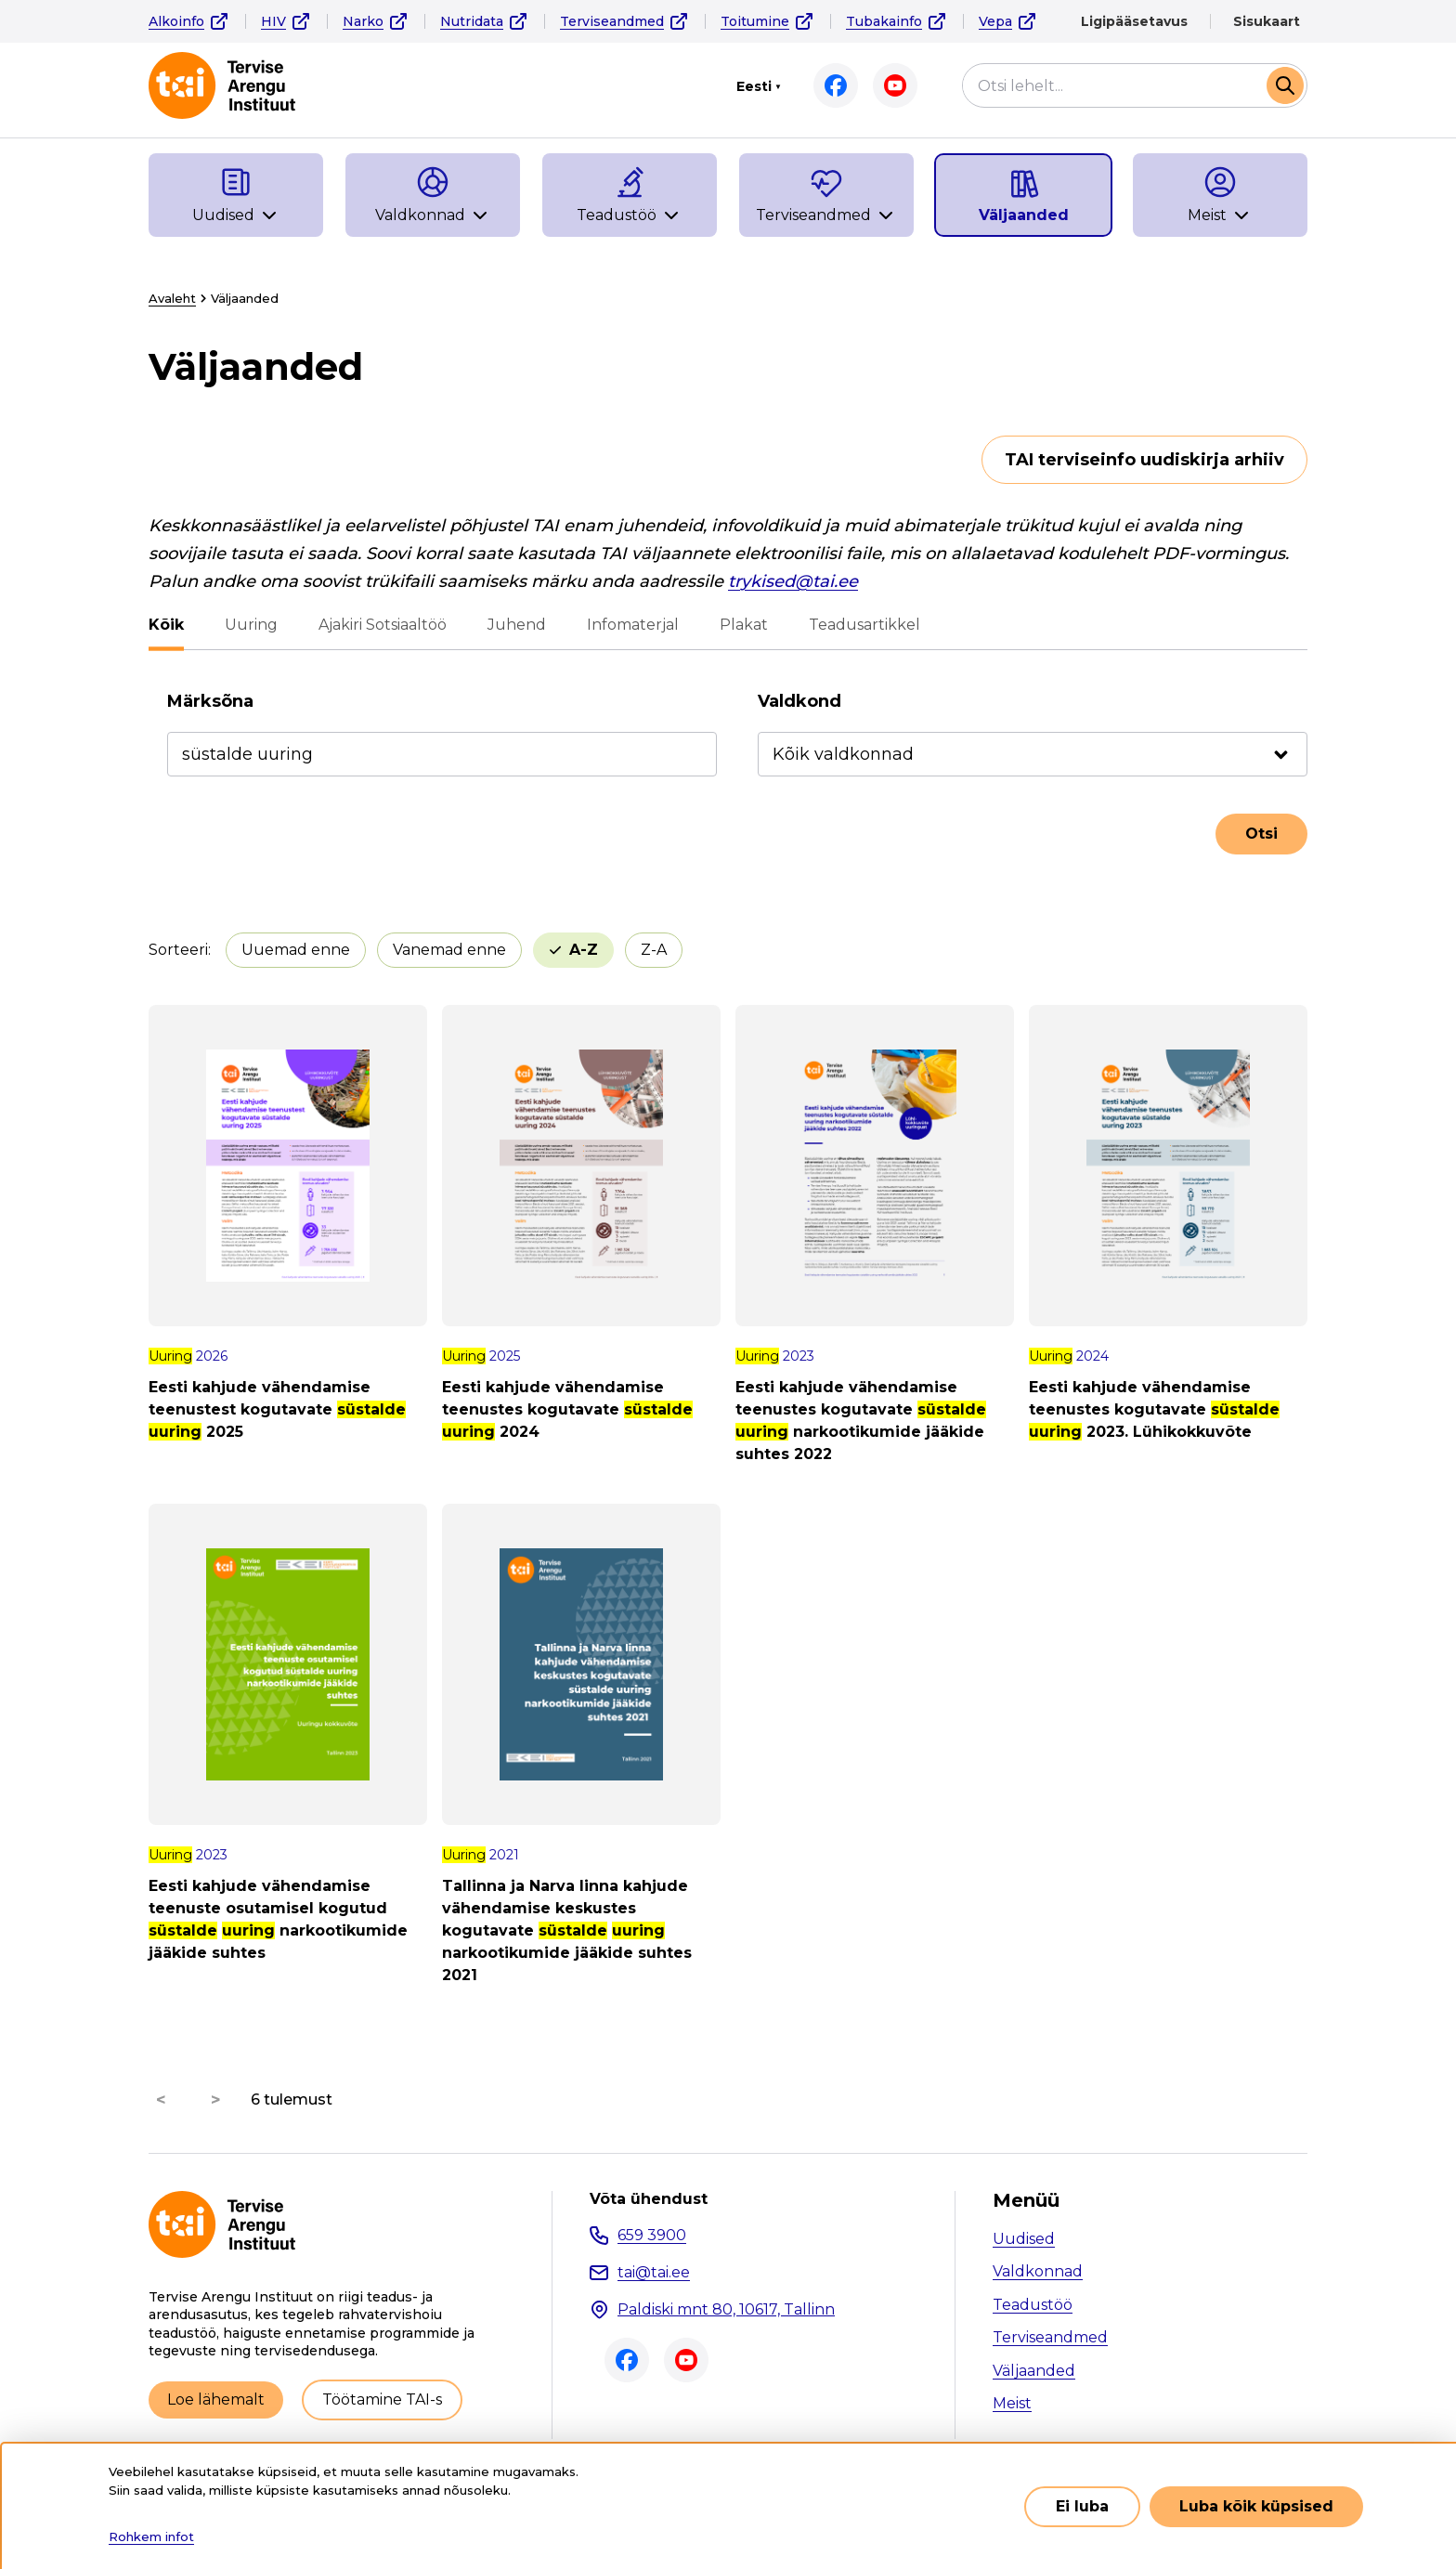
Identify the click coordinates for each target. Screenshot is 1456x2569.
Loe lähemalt (216, 2399)
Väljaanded (1034, 2371)
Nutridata (471, 21)
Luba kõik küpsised (1256, 2506)
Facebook (835, 85)
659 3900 (652, 2235)
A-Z (583, 949)
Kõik (166, 624)
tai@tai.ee (654, 2272)
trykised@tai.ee (793, 581)
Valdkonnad (1038, 2271)
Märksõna (210, 701)
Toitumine (755, 21)
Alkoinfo (176, 21)
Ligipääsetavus (1134, 21)
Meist (1012, 2403)
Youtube (895, 85)
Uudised (1024, 2239)
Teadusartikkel (864, 624)
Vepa (995, 21)
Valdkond (799, 701)
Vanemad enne (449, 949)
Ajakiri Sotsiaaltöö (382, 624)
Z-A (654, 949)
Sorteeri (178, 949)
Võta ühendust (649, 2199)
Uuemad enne (295, 949)
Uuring (251, 624)
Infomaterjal (633, 624)
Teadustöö (1032, 2305)
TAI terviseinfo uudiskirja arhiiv (1144, 460)
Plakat (744, 624)
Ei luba (1082, 2506)
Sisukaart (1266, 21)
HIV (273, 21)
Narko (363, 21)
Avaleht (172, 298)
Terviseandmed (612, 21)
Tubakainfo (884, 21)
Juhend (517, 624)
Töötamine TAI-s (382, 2399)
